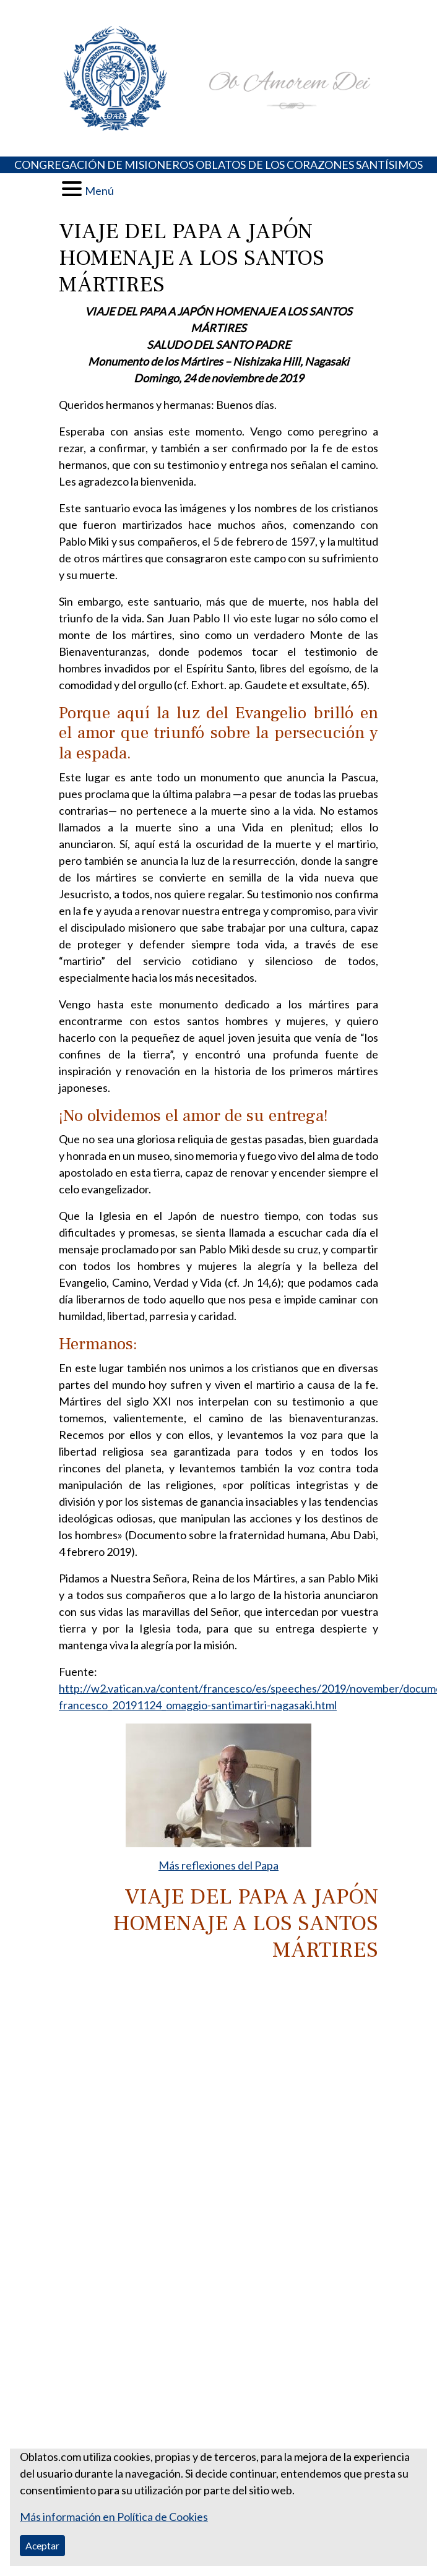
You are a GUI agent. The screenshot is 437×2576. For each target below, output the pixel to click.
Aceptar (42, 2545)
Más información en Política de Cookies (114, 2516)
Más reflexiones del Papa (218, 1865)
